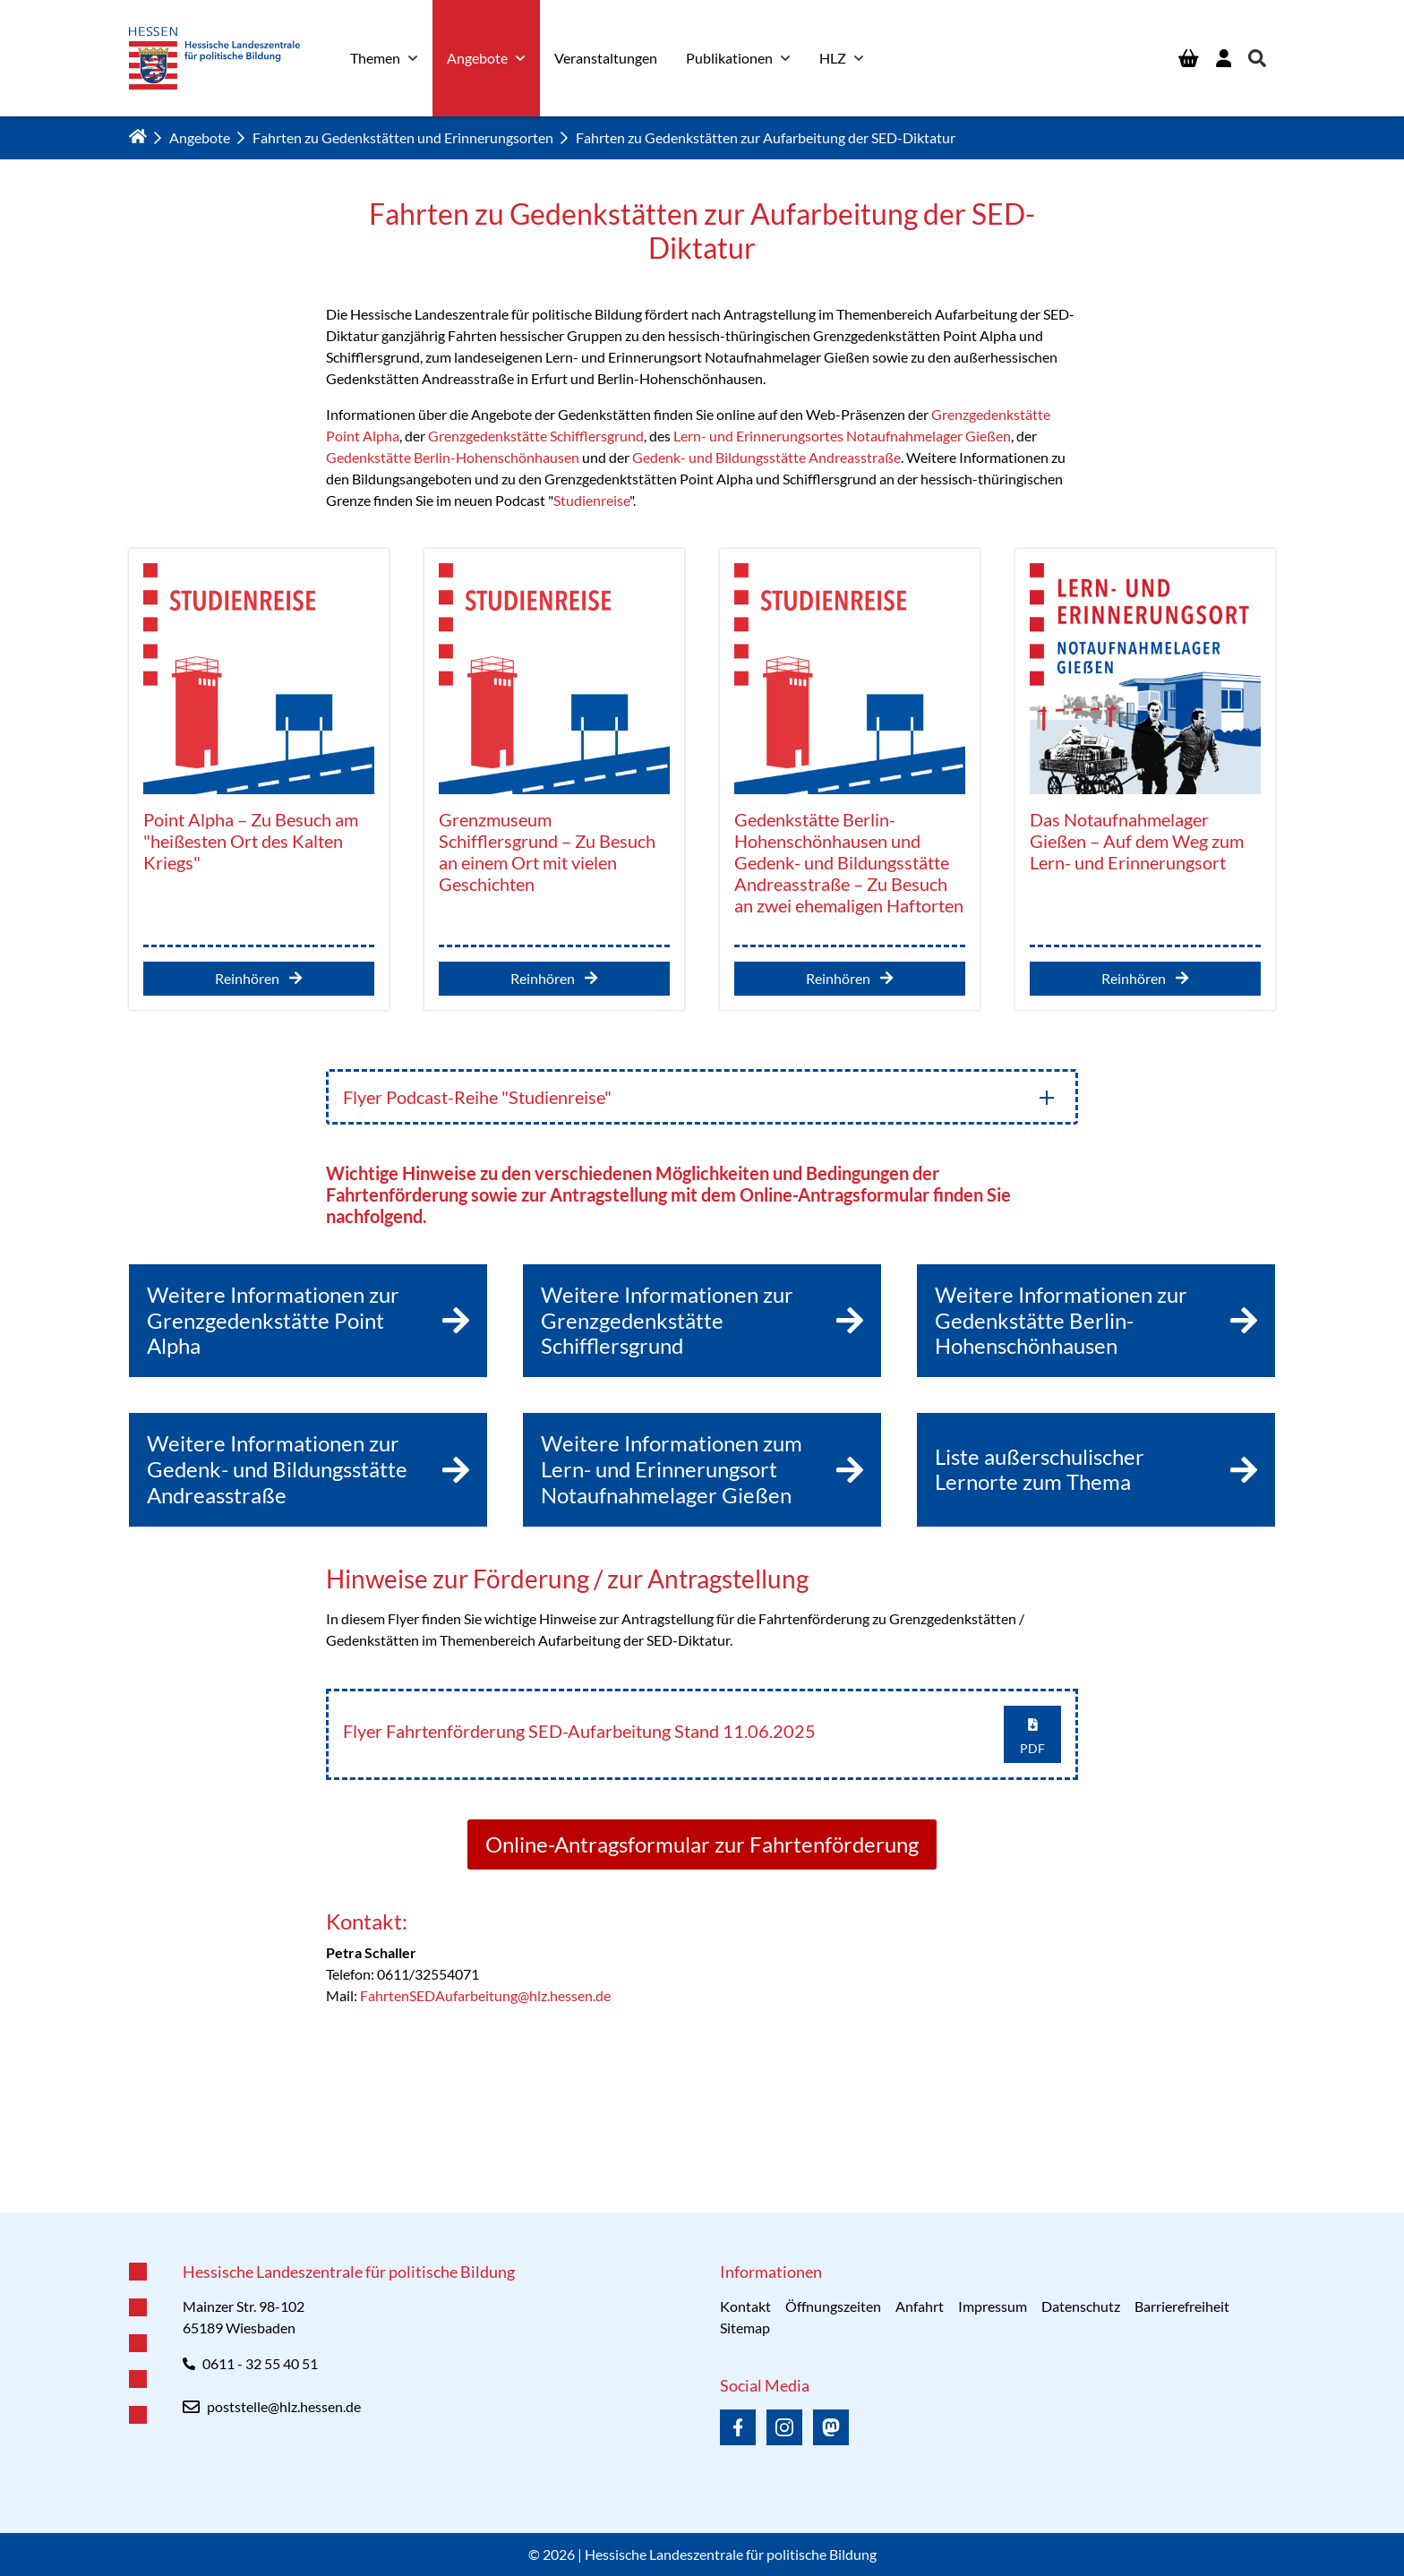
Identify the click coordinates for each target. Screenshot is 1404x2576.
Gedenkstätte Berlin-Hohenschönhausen (452, 457)
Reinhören (258, 978)
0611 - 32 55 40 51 (260, 2363)
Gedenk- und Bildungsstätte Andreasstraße (766, 457)
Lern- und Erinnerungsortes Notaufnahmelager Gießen (842, 435)
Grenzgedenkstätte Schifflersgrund (536, 435)
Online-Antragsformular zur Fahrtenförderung (702, 1844)
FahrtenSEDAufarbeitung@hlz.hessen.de (485, 1995)
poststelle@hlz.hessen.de (284, 2406)
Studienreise (591, 500)
